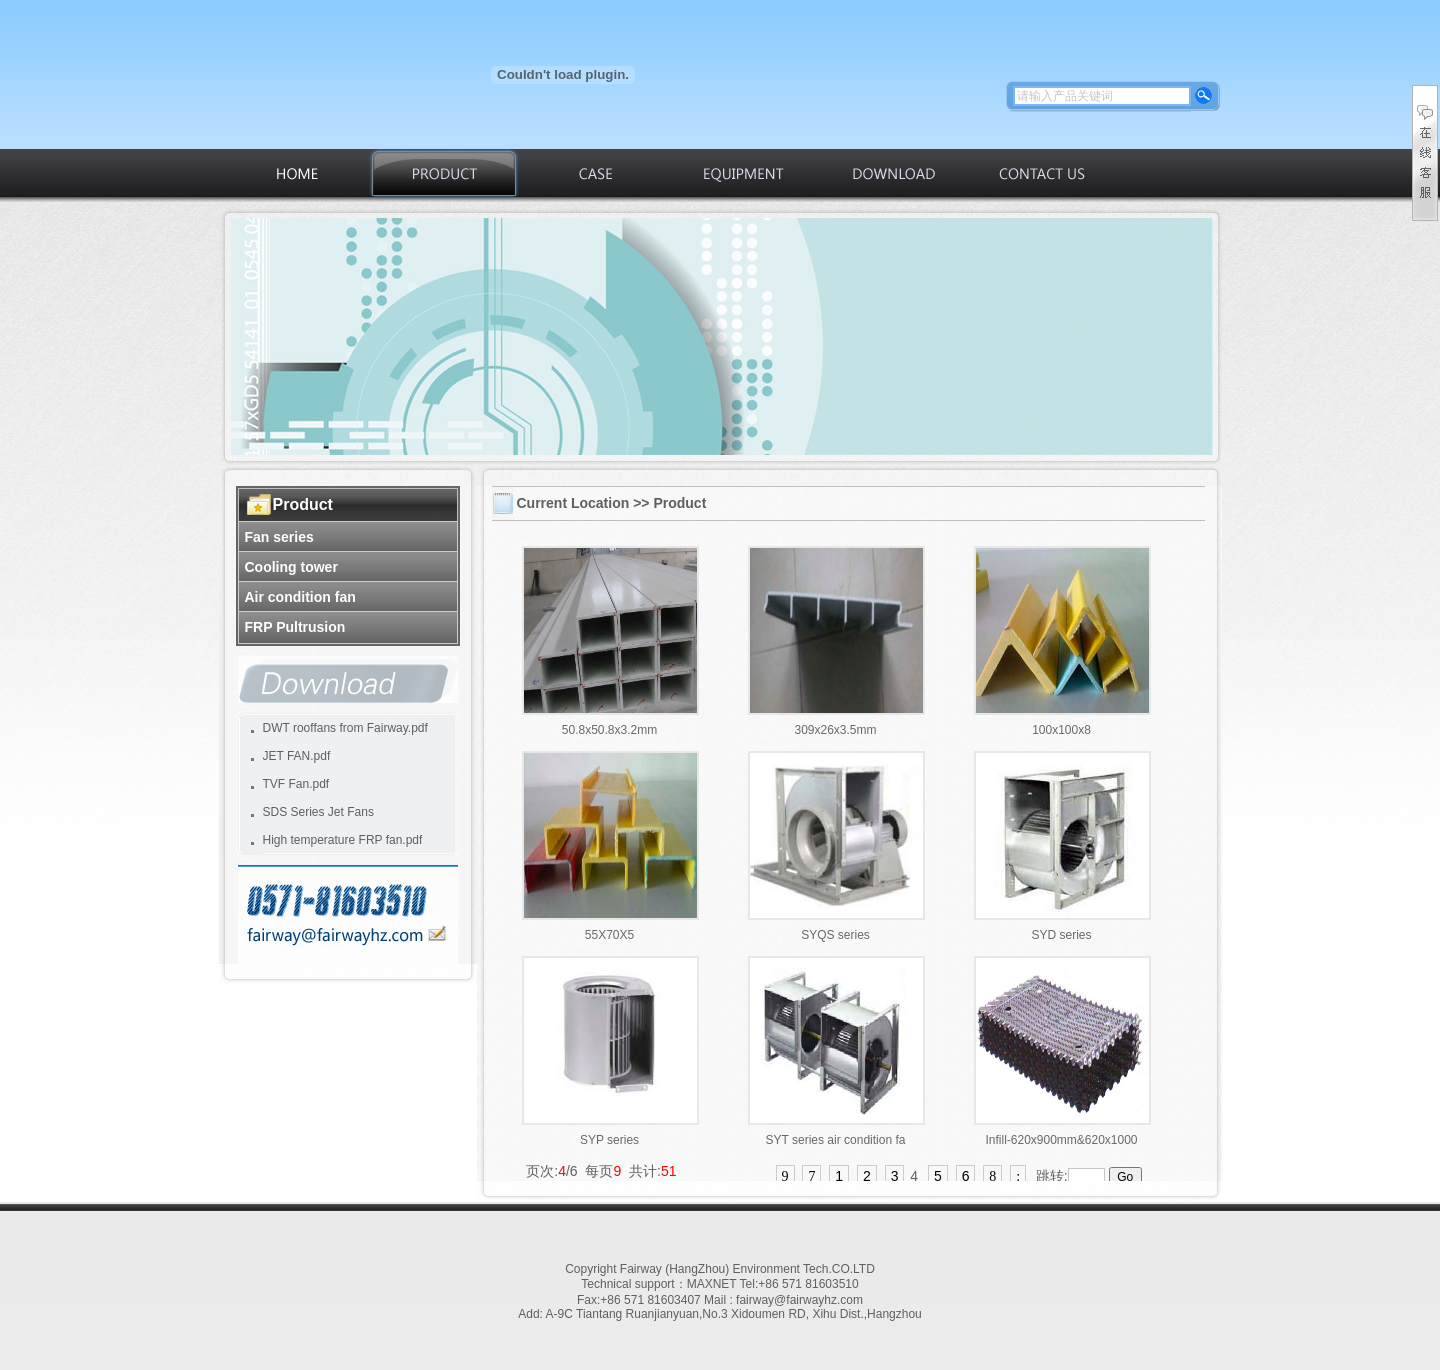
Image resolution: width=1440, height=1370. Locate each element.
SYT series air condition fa (836, 1140)
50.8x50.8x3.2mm (609, 730)
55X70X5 (609, 935)
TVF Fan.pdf (296, 784)
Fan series (279, 537)
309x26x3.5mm (835, 730)
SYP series (609, 1140)
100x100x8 (1061, 730)
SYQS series (835, 935)
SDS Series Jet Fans (318, 812)
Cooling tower (291, 567)
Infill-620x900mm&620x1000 (1061, 1140)
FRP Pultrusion (295, 627)
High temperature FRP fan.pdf (343, 840)
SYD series (1061, 935)
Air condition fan (300, 597)
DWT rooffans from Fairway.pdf (345, 728)
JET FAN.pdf (297, 756)
